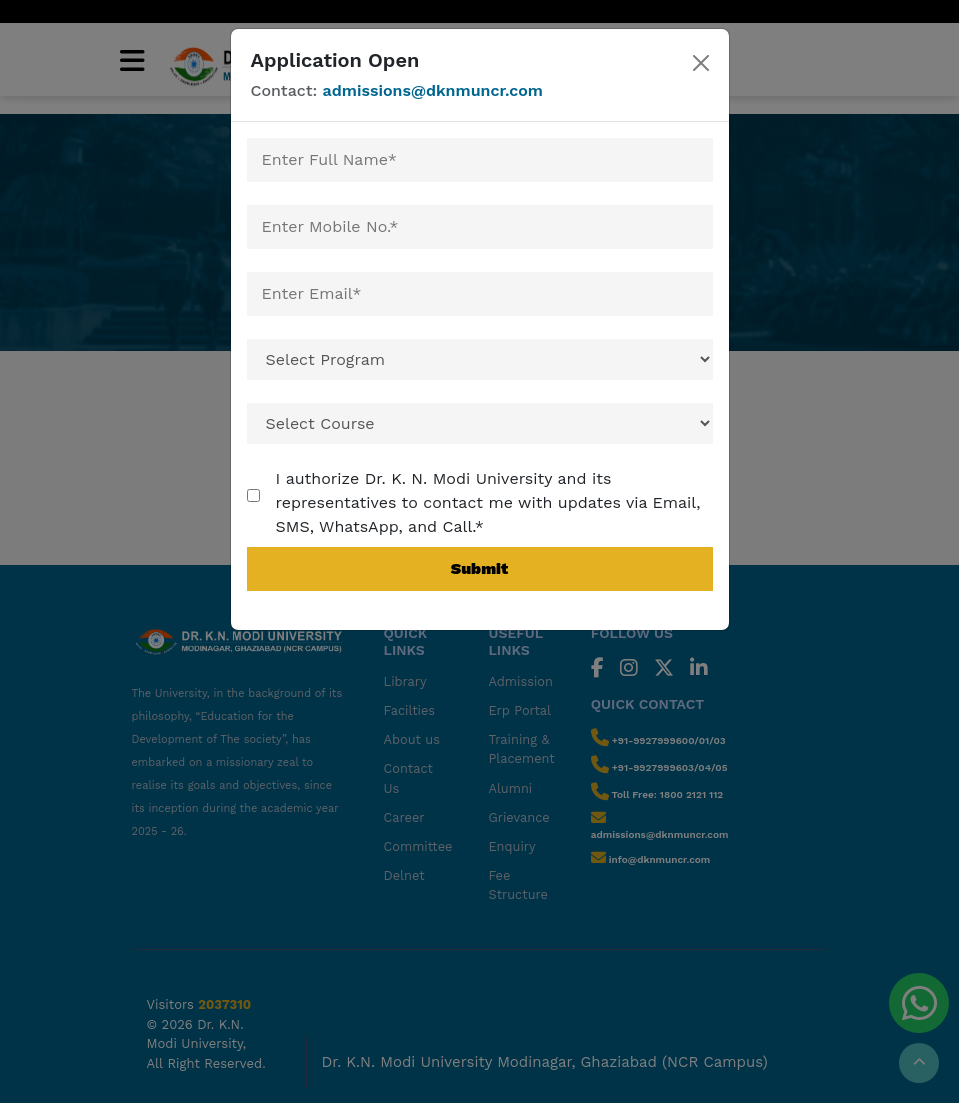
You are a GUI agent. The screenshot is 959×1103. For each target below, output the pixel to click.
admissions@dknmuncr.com (433, 90)
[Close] (700, 63)
